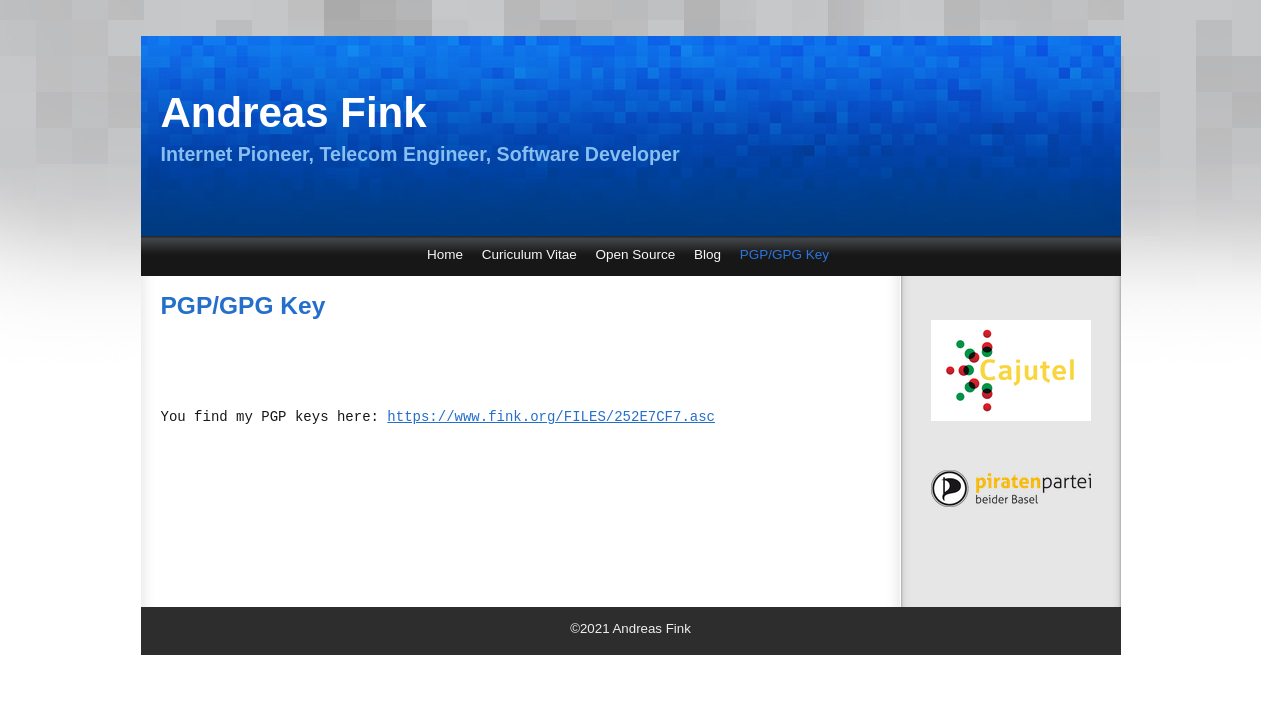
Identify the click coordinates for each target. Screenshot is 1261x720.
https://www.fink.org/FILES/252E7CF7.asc (551, 417)
